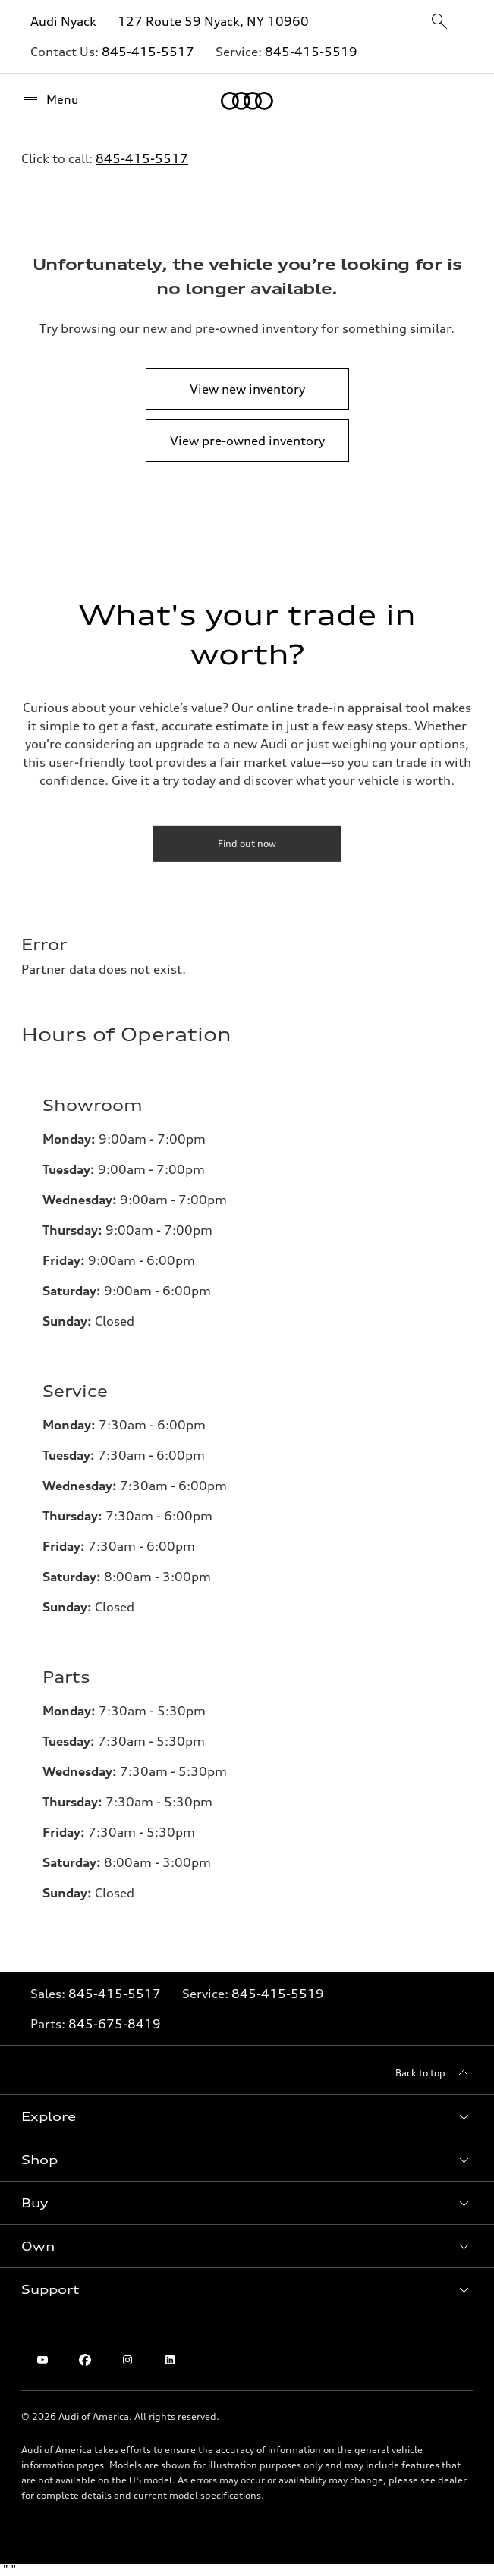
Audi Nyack (63, 21)
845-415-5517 (148, 51)
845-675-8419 (114, 2024)
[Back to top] (434, 2073)
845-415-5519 (311, 51)
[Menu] (50, 100)
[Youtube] (42, 2360)
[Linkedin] (170, 2360)
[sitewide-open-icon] (439, 22)
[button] (247, 2116)
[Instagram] (127, 2360)
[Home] (247, 101)
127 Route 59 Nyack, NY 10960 (213, 21)
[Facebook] (85, 2360)
